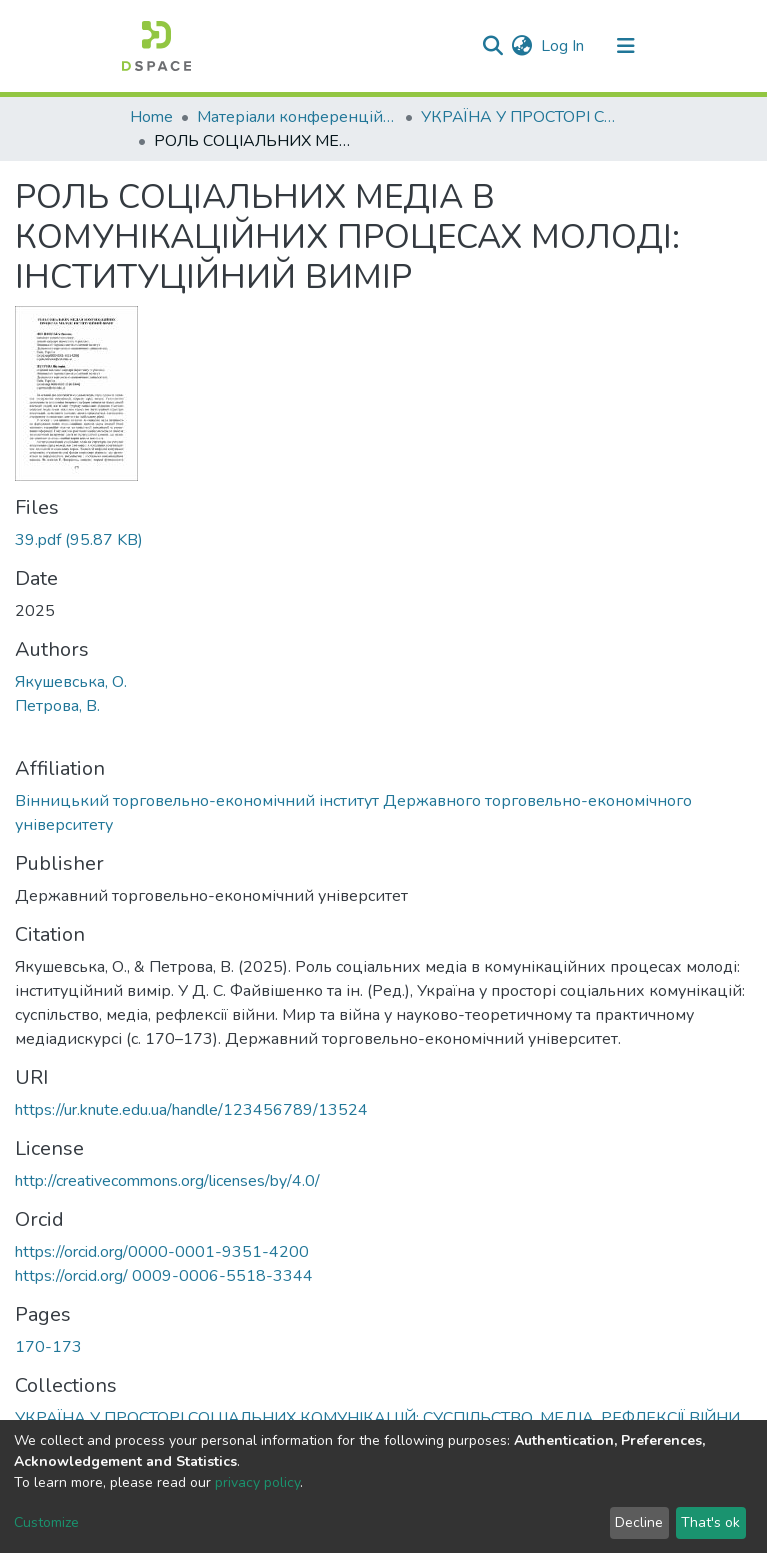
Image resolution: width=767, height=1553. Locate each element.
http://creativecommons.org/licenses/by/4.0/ (167, 1181)
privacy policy (257, 1482)
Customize (46, 1522)
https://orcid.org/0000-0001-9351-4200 (162, 1252)
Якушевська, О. (71, 682)
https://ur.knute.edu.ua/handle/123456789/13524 (191, 1110)
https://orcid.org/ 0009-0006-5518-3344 (164, 1276)
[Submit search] (493, 46)
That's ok (710, 1522)
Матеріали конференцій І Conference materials (297, 117)
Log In (563, 46)
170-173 (48, 1347)
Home (151, 117)
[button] (522, 46)
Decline (639, 1522)
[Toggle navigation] (626, 46)
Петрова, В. (57, 706)
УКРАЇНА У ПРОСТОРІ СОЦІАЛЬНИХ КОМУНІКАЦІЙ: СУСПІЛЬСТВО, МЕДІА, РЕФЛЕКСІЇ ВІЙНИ (521, 117)
